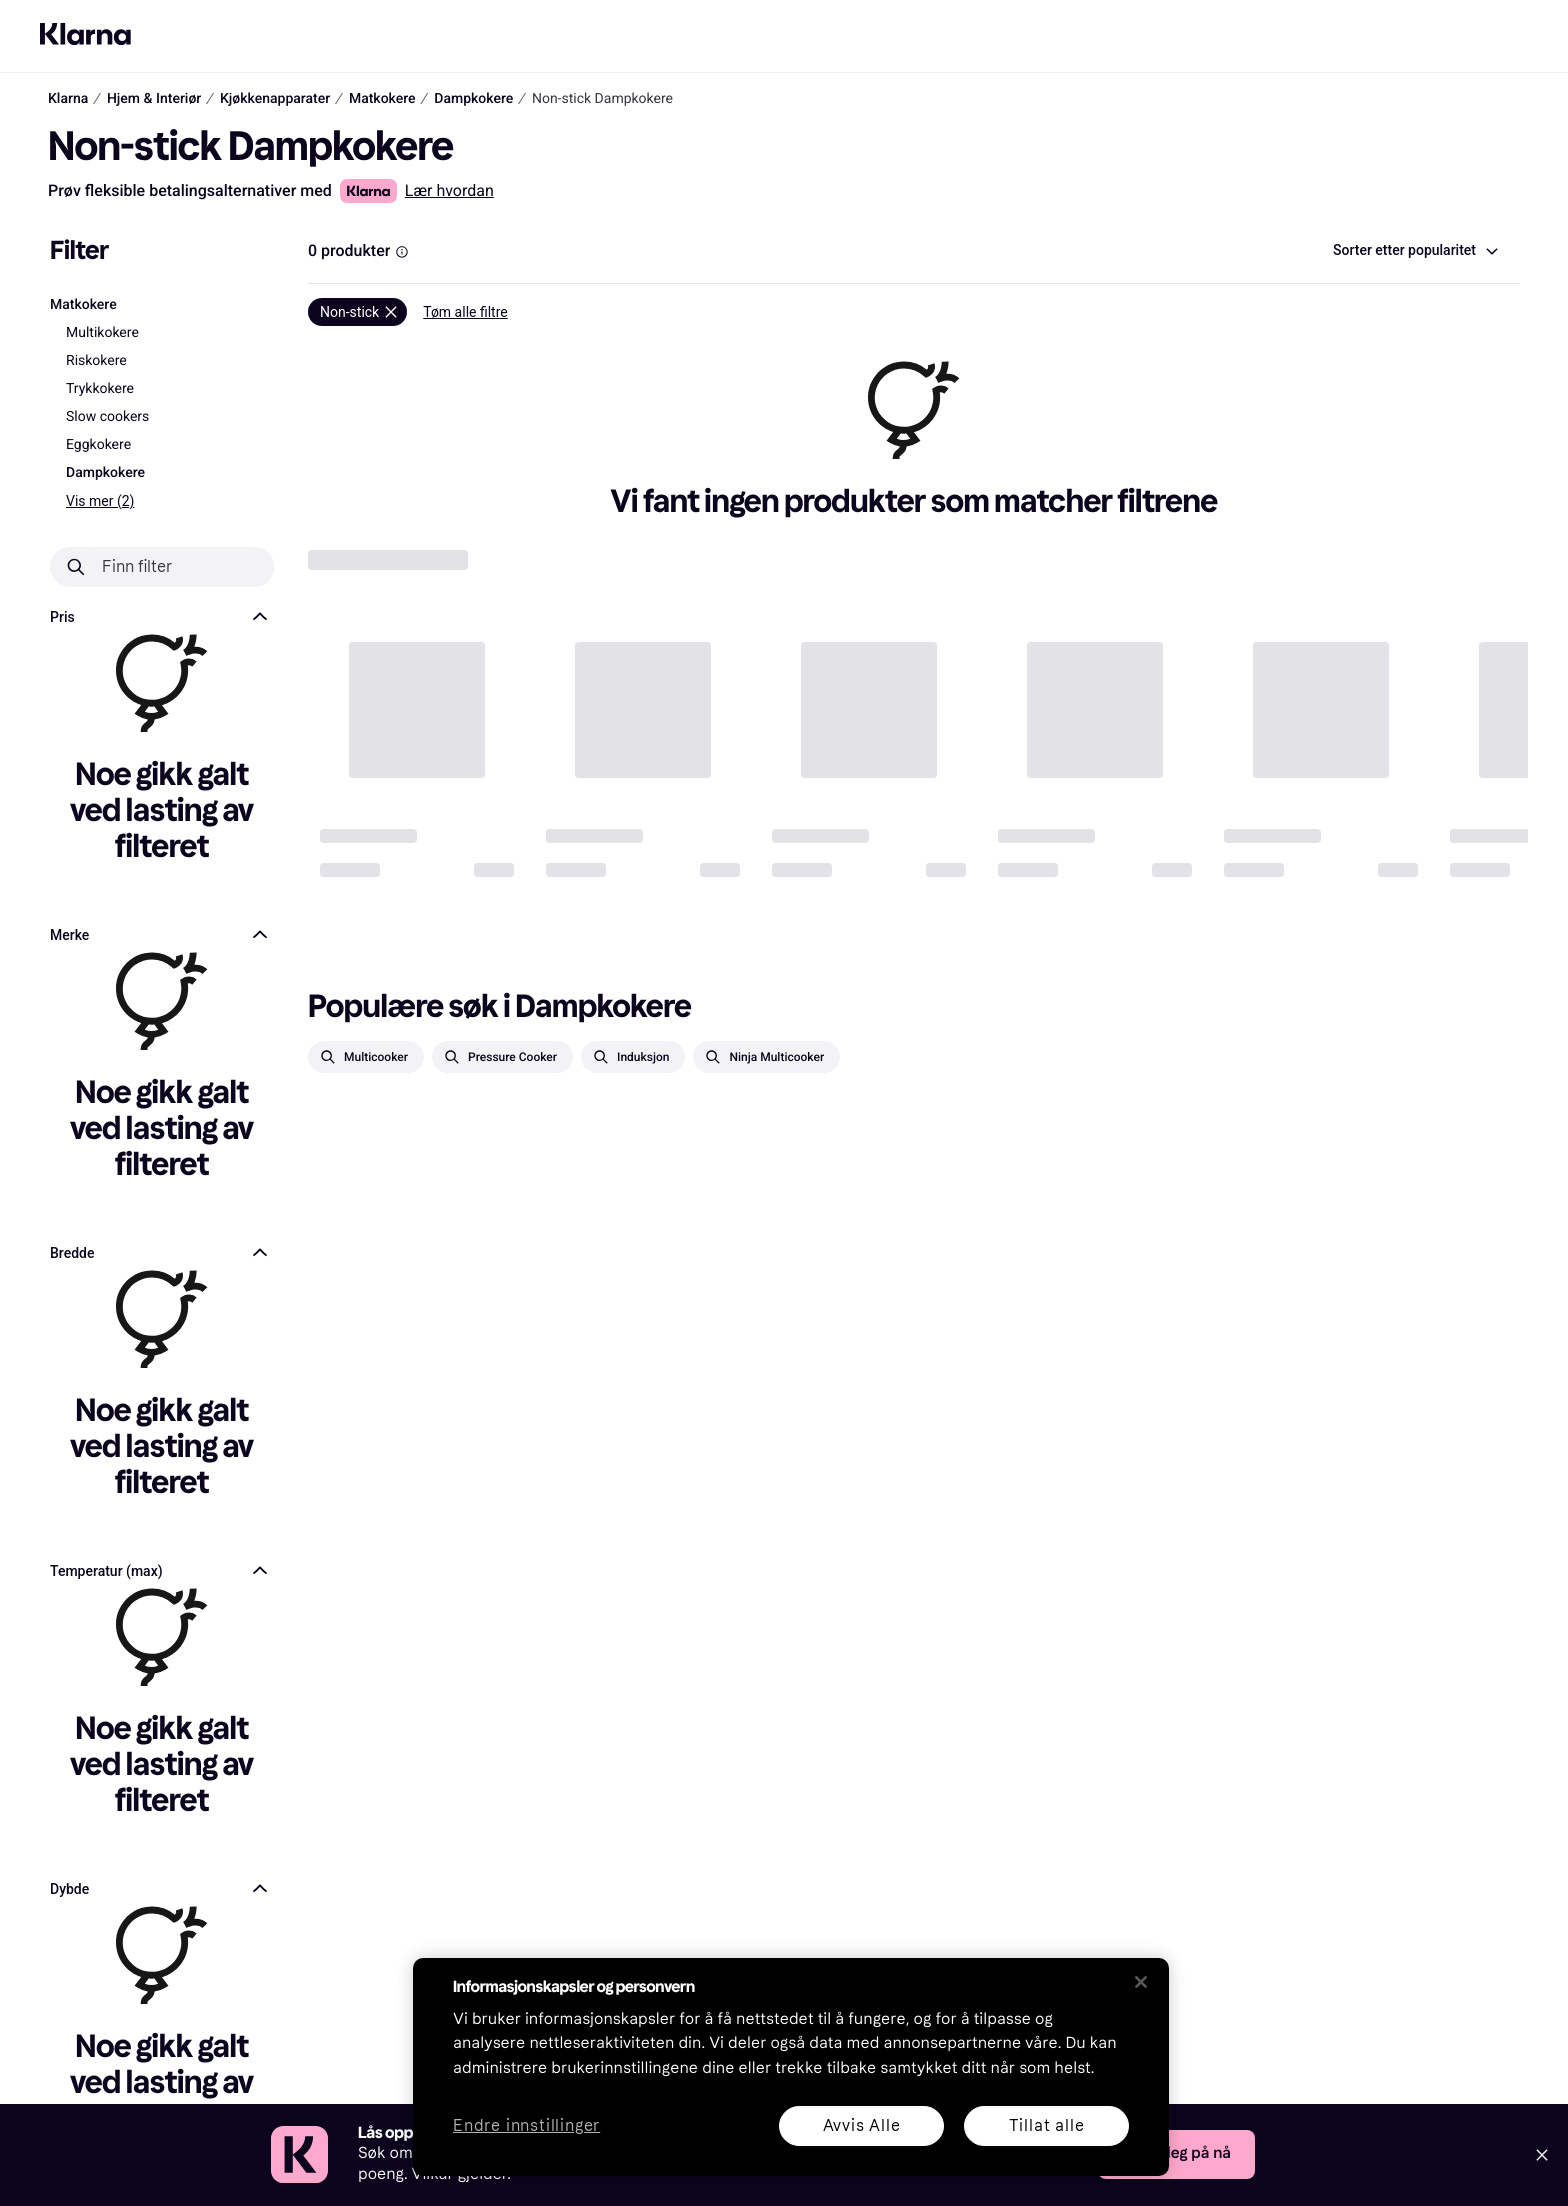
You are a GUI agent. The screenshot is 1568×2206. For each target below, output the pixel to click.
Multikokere (102, 333)
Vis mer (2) (100, 501)
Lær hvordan (449, 190)
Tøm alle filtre (465, 312)
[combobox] (1414, 251)
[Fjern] (357, 312)
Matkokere (83, 305)
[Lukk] (1141, 1982)
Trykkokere (100, 389)
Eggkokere (98, 445)
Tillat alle (1047, 2125)
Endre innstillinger (526, 2126)
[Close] (1542, 2155)
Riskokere (96, 361)
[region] (791, 2067)
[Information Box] (402, 252)
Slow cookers (107, 417)
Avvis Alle (862, 2125)
